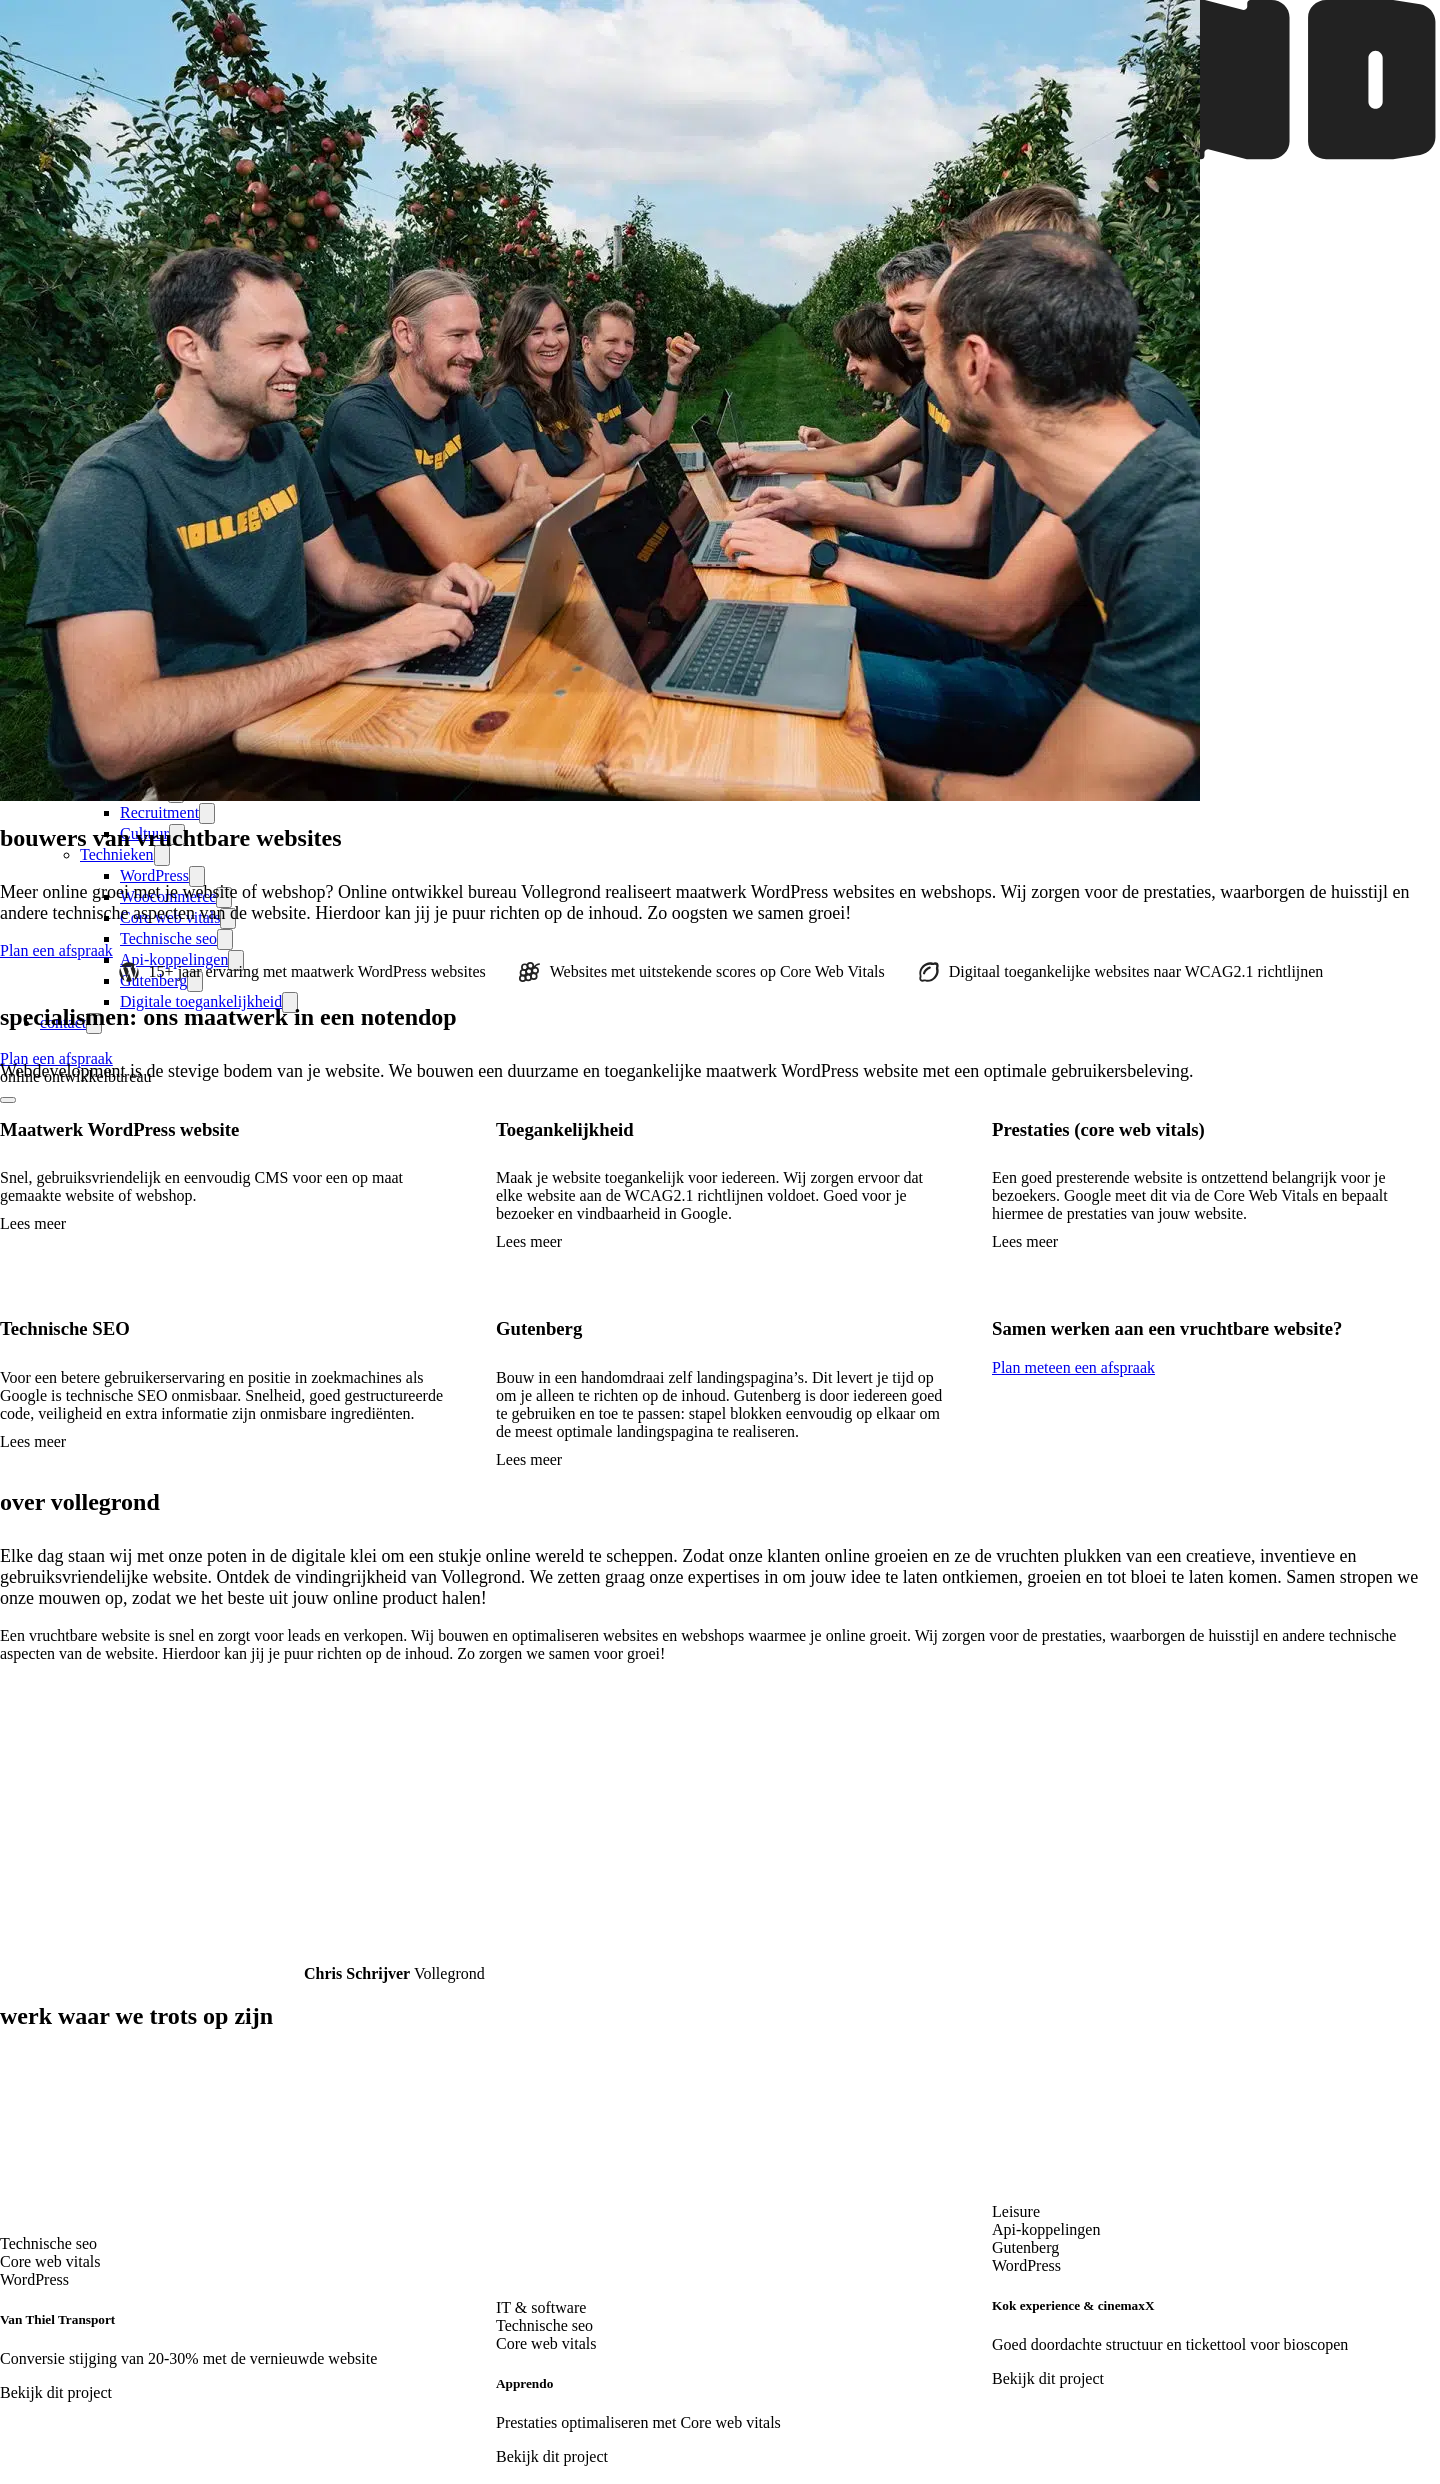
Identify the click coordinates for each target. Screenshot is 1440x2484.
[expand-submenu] (207, 813)
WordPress (154, 875)
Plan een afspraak (56, 1058)
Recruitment (159, 812)
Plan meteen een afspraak (1073, 1367)
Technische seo (168, 938)
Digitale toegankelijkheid (201, 1001)
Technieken (117, 854)
